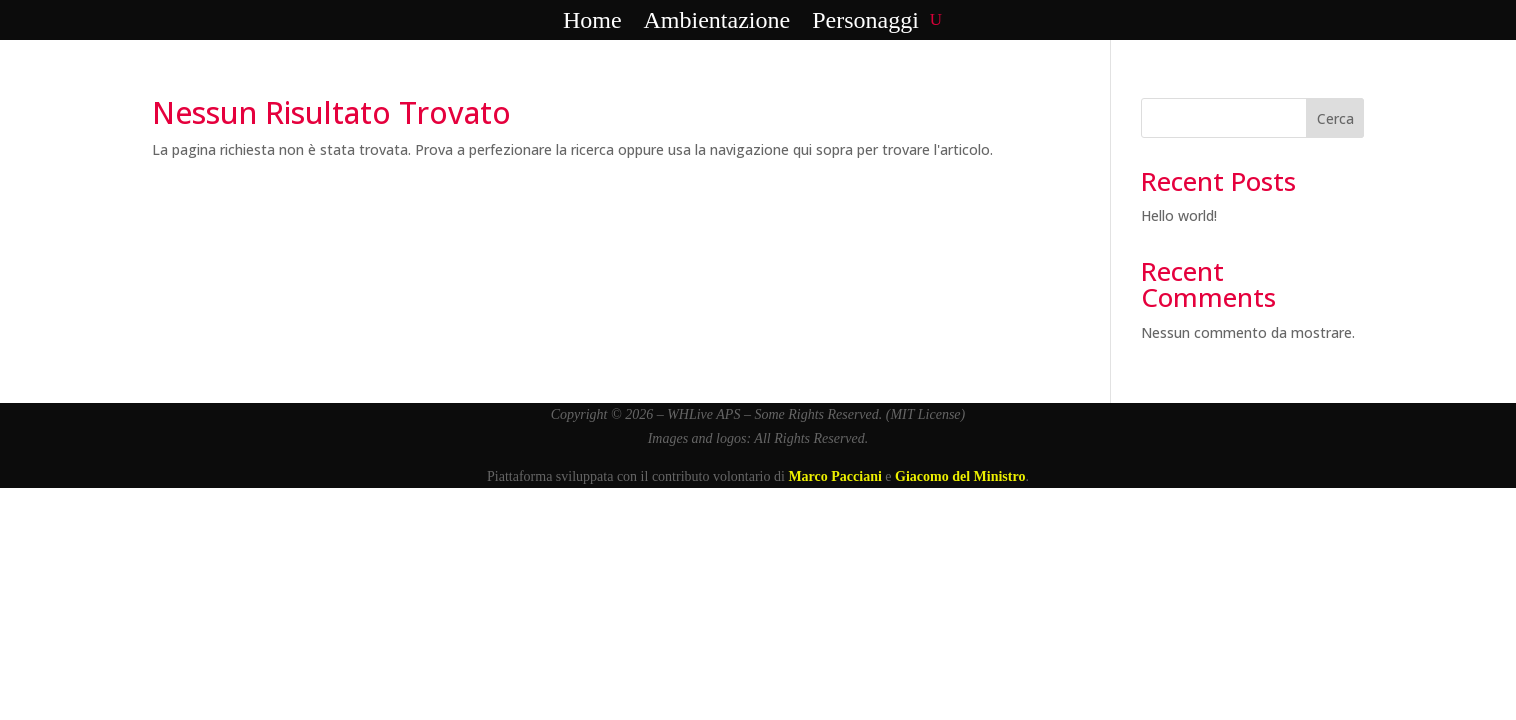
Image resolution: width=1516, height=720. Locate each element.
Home (592, 20)
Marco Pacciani (834, 476)
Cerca (1335, 118)
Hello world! (1179, 215)
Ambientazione (717, 20)
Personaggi (865, 20)
